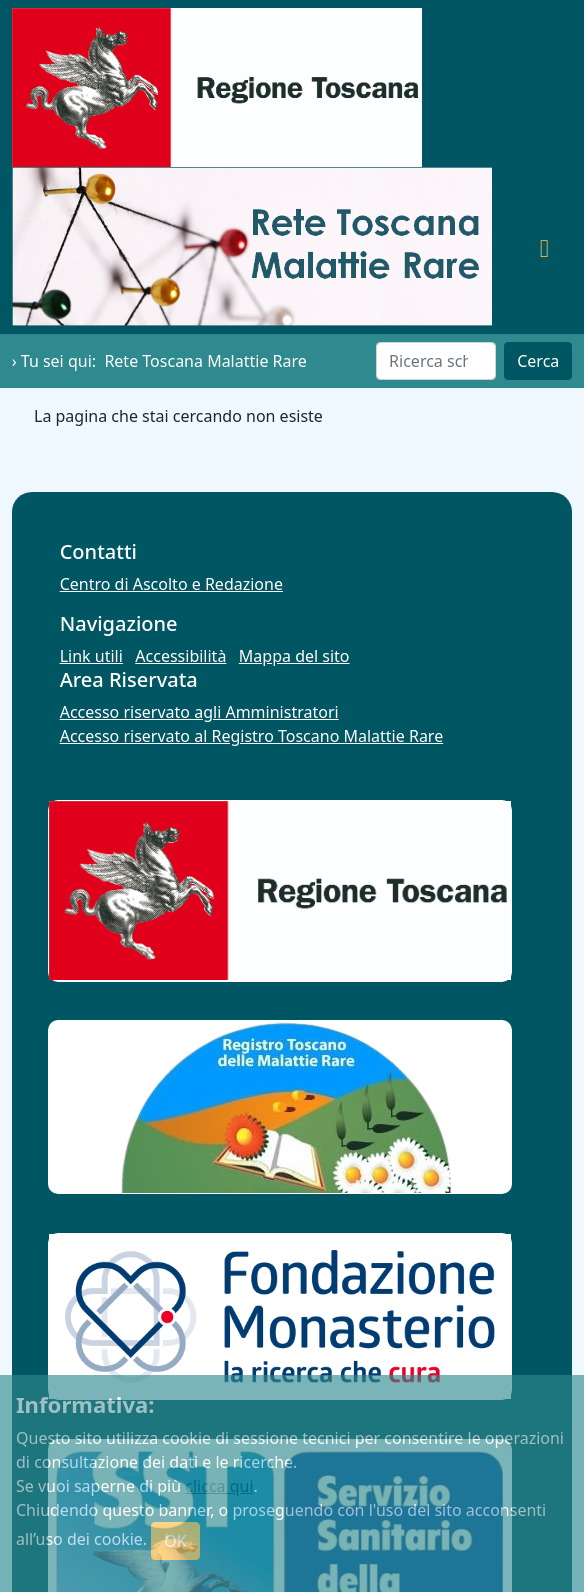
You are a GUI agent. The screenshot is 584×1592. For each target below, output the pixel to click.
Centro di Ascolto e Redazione (171, 584)
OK (175, 1541)
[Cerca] (436, 361)
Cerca (538, 361)
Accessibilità (180, 656)
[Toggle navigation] (544, 247)
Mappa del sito (294, 656)
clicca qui (219, 1486)
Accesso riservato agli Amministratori (199, 712)
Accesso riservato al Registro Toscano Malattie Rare (252, 736)
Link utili (91, 656)
